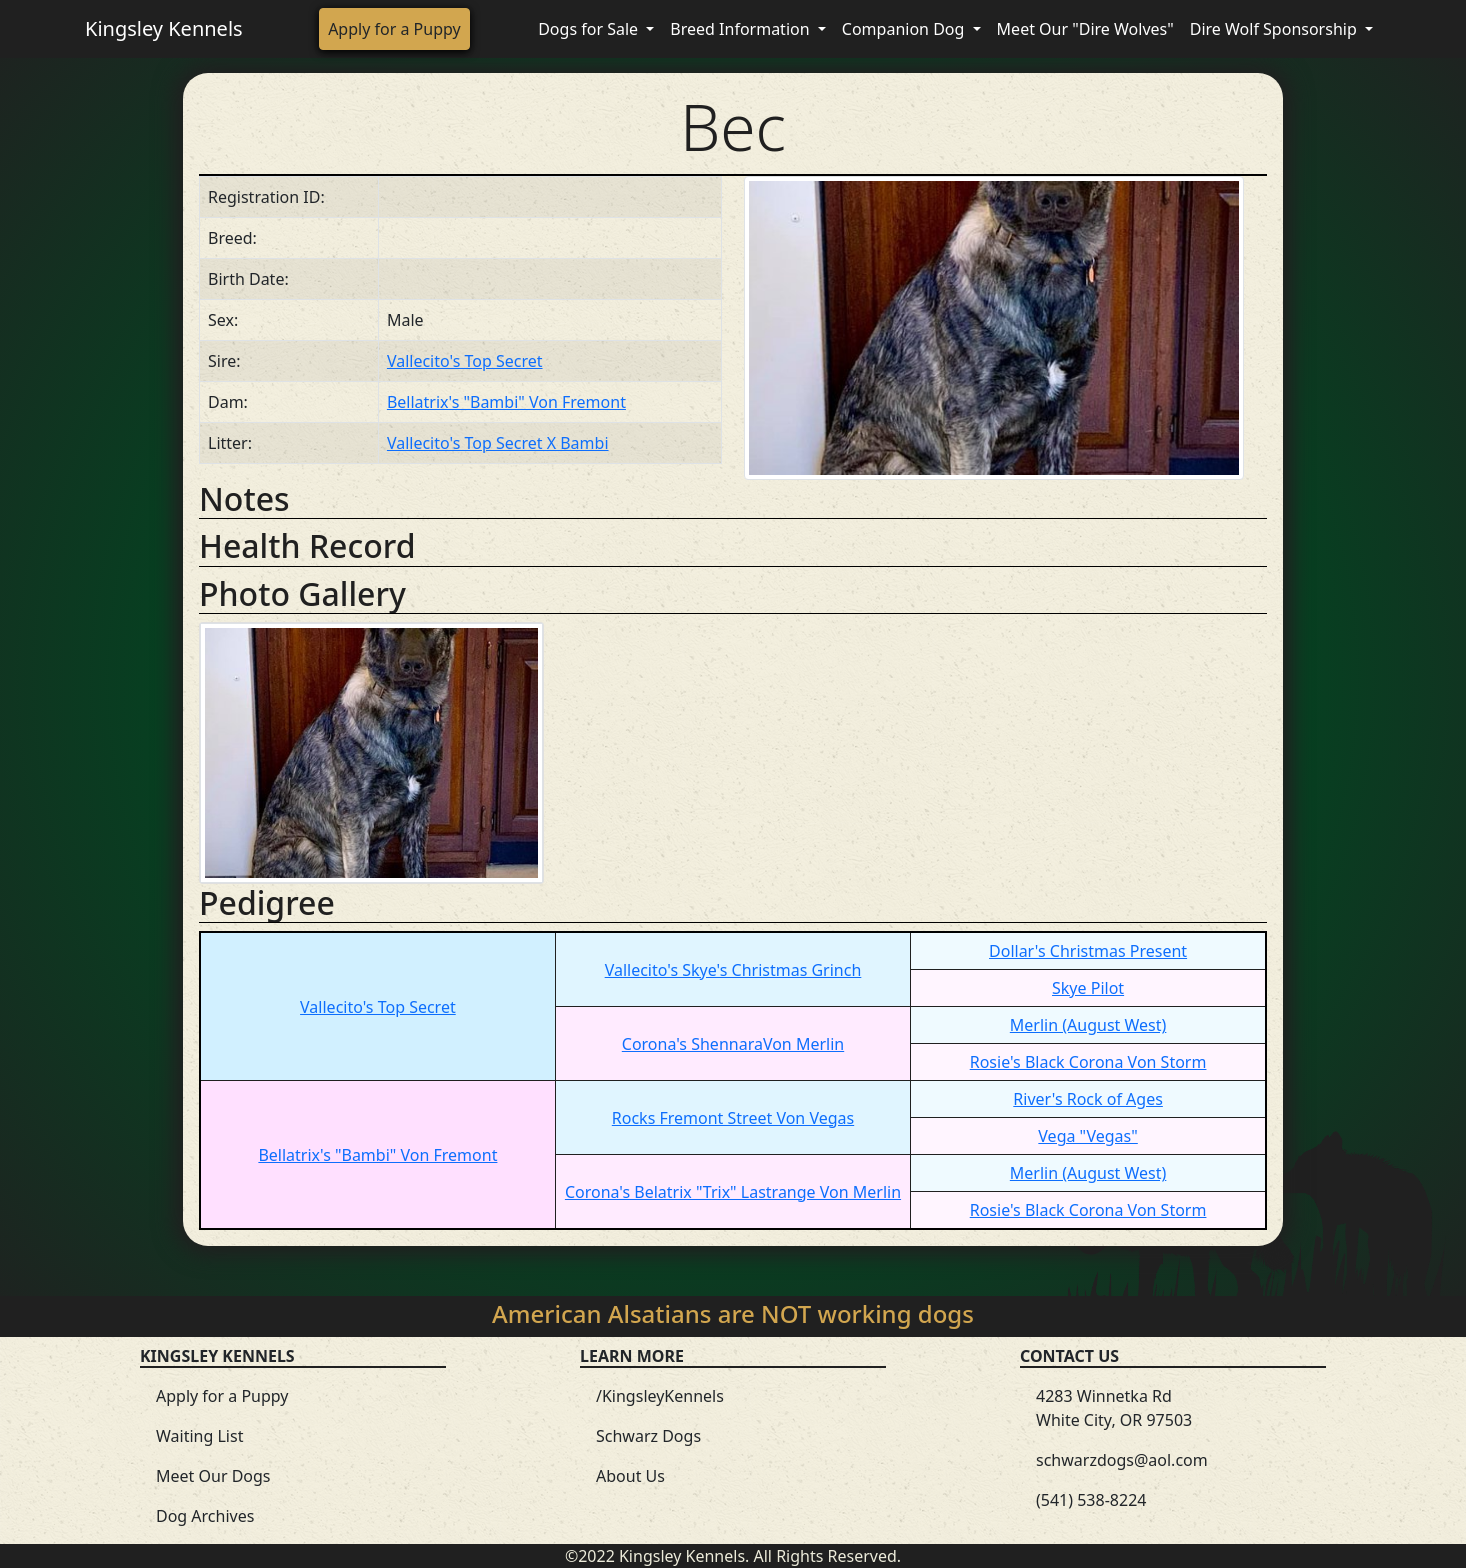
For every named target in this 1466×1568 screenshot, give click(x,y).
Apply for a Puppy (394, 29)
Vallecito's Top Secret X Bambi (498, 443)
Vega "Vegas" (1087, 1136)
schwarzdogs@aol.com (1122, 1460)
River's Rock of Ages (1088, 1099)
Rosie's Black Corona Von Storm (1088, 1062)
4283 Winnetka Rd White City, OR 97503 (1114, 1408)
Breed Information (741, 29)
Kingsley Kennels (164, 28)
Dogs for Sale (590, 29)
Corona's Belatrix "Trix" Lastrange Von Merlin (733, 1192)
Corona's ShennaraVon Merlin (733, 1044)
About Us (630, 1476)
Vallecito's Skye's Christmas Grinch (733, 970)
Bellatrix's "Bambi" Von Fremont (506, 402)
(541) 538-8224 (1091, 1500)
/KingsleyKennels (660, 1396)
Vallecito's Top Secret (465, 361)
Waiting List (199, 1436)
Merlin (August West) (1088, 1025)
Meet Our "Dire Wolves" (1085, 29)
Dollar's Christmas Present (1088, 951)
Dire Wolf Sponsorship (1275, 29)
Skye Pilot (1088, 988)
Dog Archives (205, 1516)
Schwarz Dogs (648, 1436)
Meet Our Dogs (213, 1476)
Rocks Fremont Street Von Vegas (733, 1118)
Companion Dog (905, 29)
